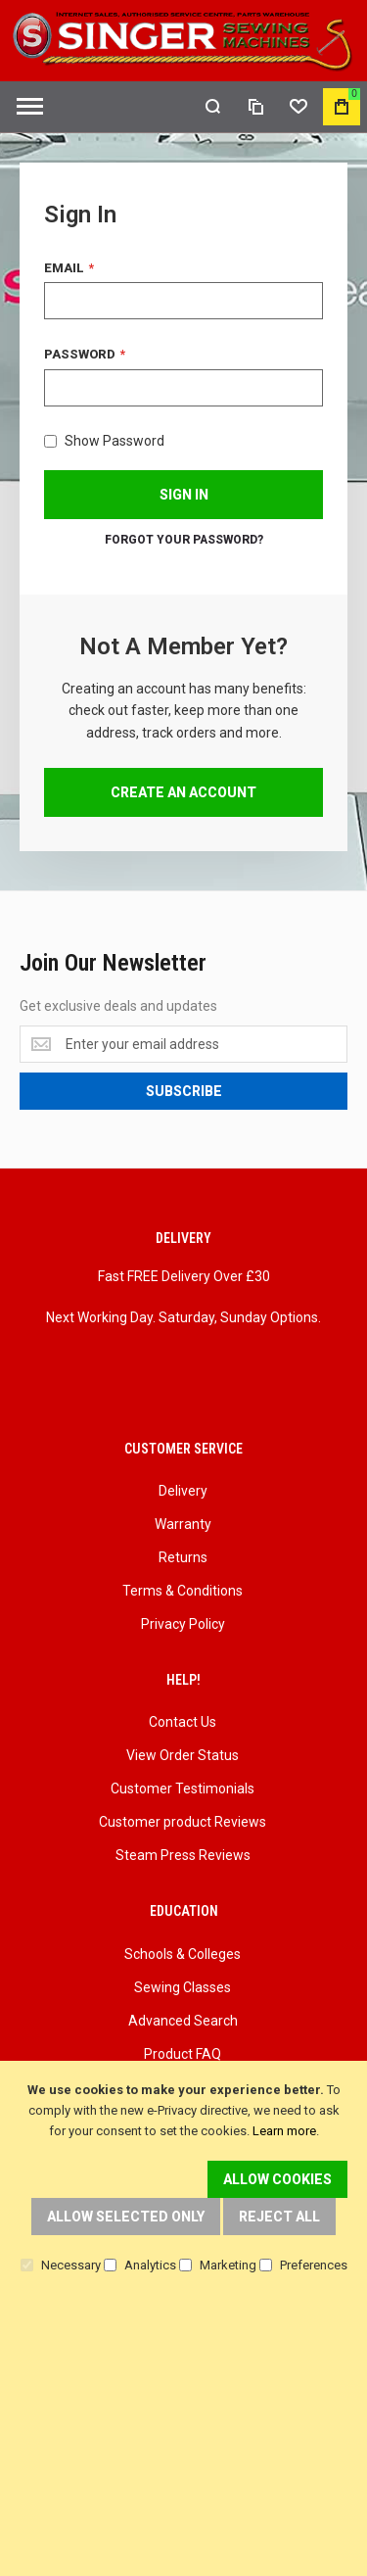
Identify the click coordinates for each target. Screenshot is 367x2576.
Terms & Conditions (182, 1590)
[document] (183, 2176)
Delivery (183, 1491)
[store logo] (183, 41)
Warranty (183, 1524)
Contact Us (182, 1722)
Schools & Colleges (182, 1954)
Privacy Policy (183, 1624)
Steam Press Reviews (183, 1855)
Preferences (313, 2265)
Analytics (150, 2265)
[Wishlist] (298, 106)
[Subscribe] (183, 1091)
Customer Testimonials (182, 1788)
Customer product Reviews (182, 1822)
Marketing (228, 2265)
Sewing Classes (182, 1987)
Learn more (284, 2130)
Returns (183, 1557)
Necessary (71, 2265)
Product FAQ (182, 2054)
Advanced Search (183, 2020)
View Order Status (182, 1755)
